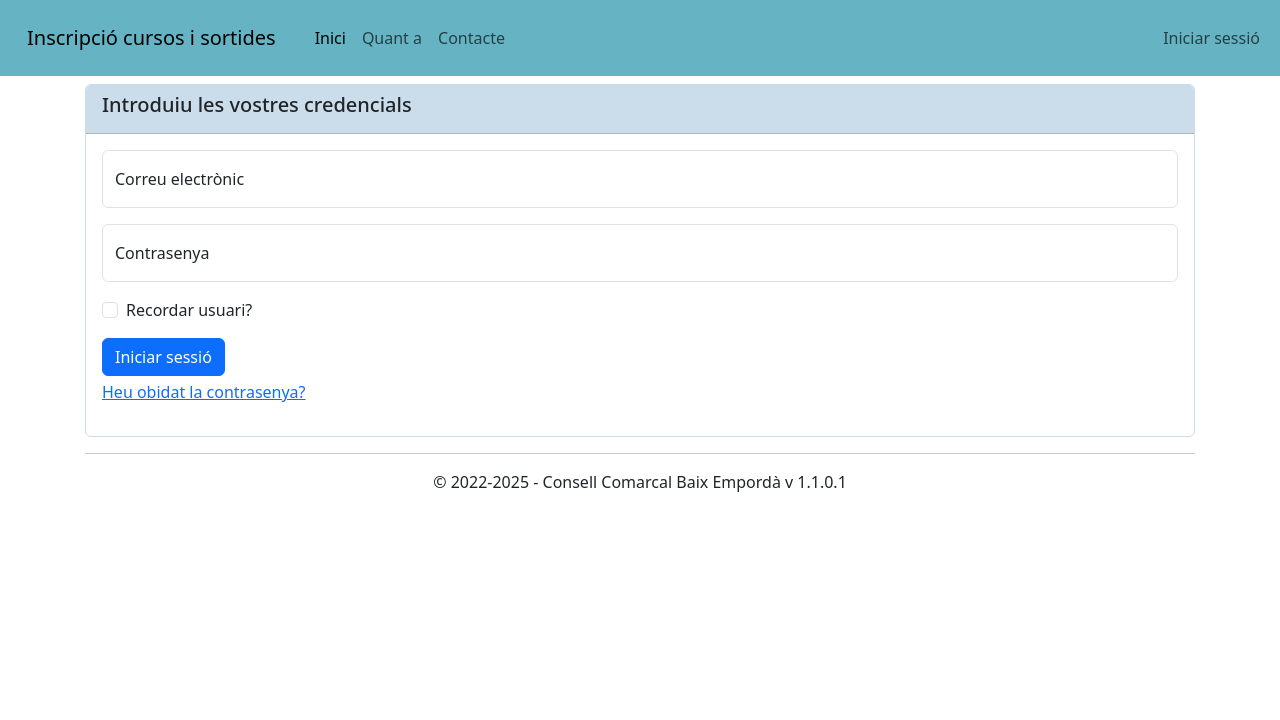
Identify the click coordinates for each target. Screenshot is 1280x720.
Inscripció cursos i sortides (151, 29)
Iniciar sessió (1211, 38)
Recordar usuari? (189, 310)
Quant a (392, 38)
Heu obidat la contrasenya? (204, 392)
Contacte (471, 38)
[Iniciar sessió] (163, 357)
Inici (330, 38)
